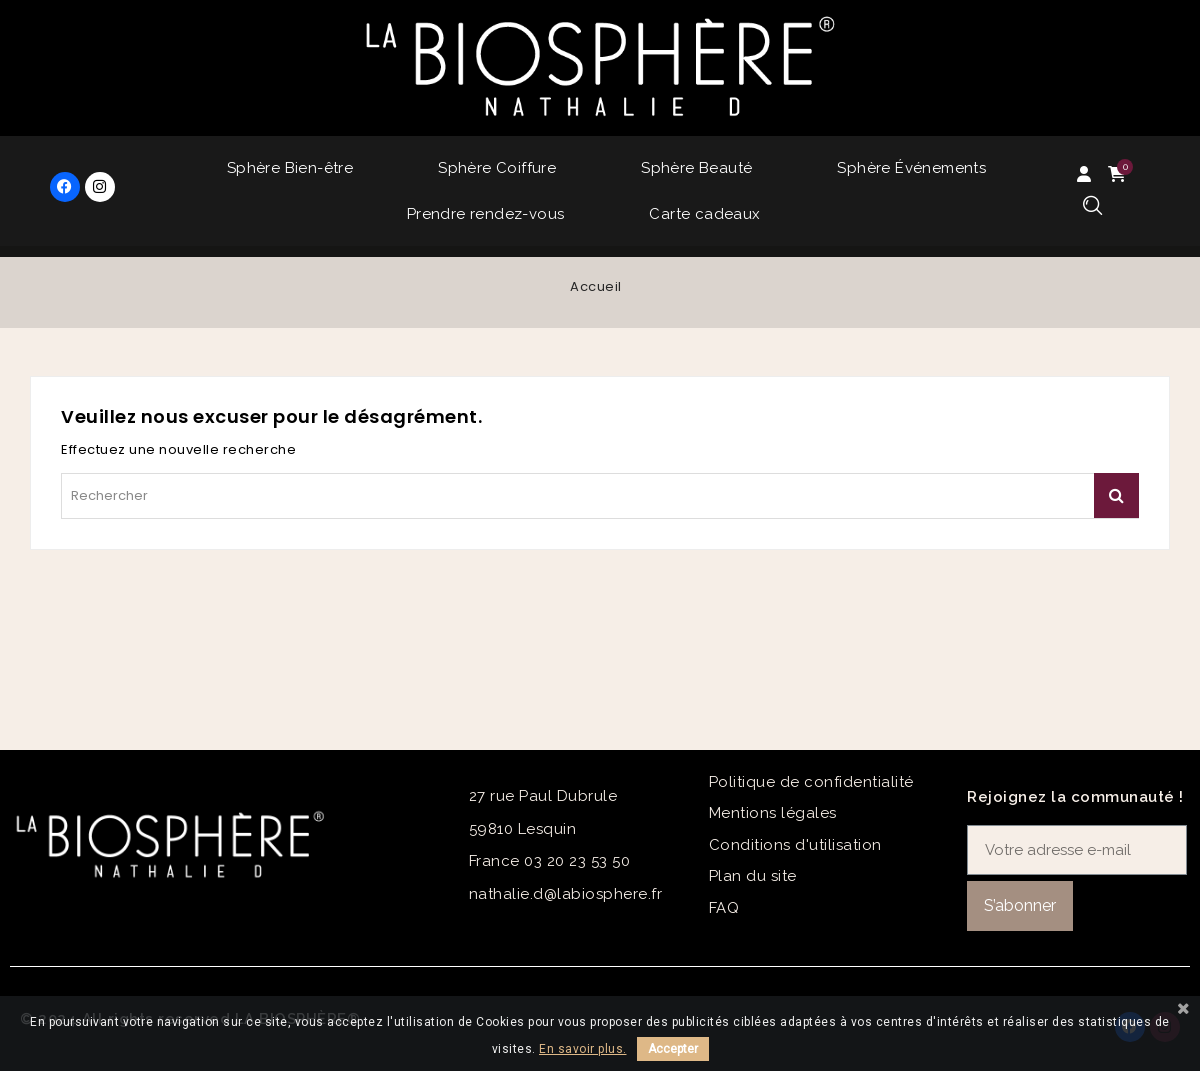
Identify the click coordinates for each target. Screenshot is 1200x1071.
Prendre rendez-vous (486, 214)
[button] (1092, 206)
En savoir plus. (583, 1049)
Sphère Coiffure (497, 168)
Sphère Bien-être (290, 168)
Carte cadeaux (704, 214)
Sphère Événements (911, 168)
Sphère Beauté (696, 168)
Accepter (673, 1049)
